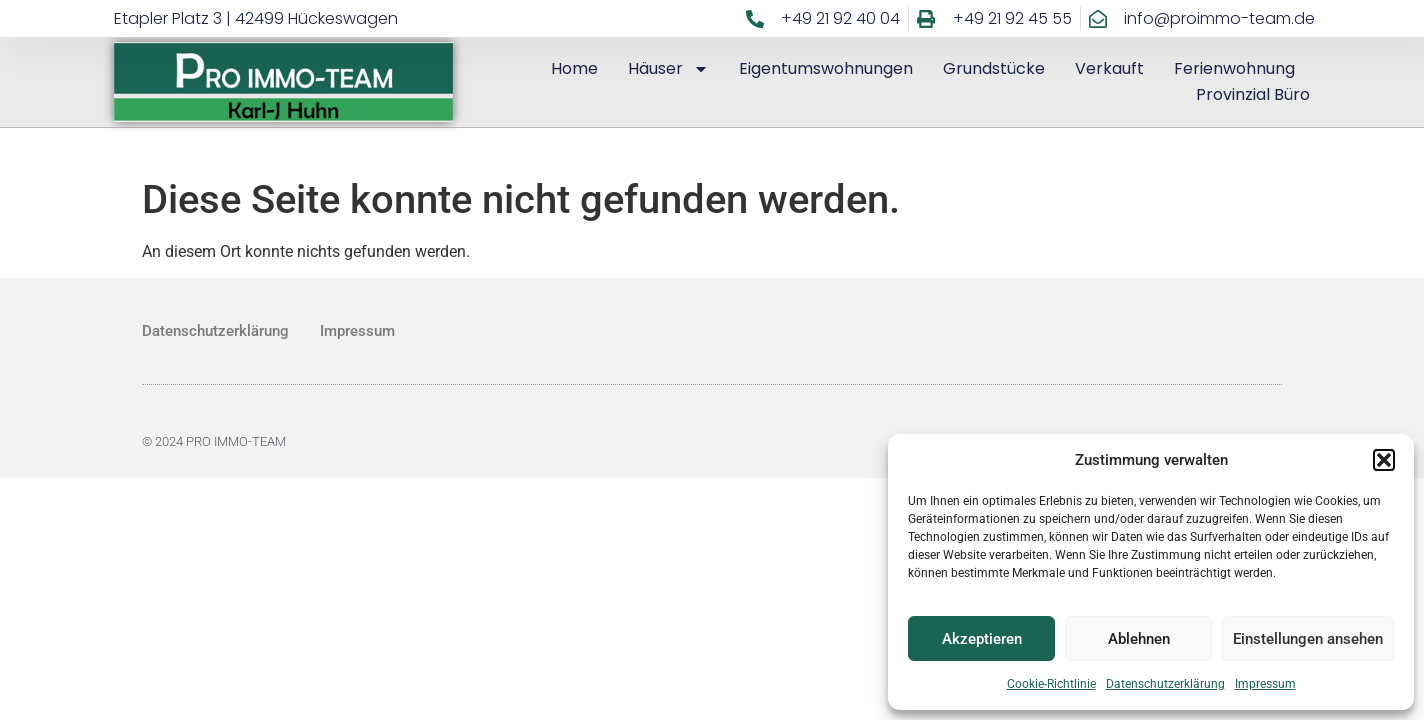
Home (574, 68)
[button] (1384, 460)
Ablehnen (1139, 639)
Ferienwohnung (1234, 68)
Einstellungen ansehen (1308, 639)
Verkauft (1109, 68)
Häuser (668, 69)
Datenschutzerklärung (1165, 684)
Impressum (1265, 684)
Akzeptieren (982, 639)
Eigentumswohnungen (826, 68)
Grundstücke (994, 68)
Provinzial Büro (1253, 94)
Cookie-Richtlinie (1051, 684)
